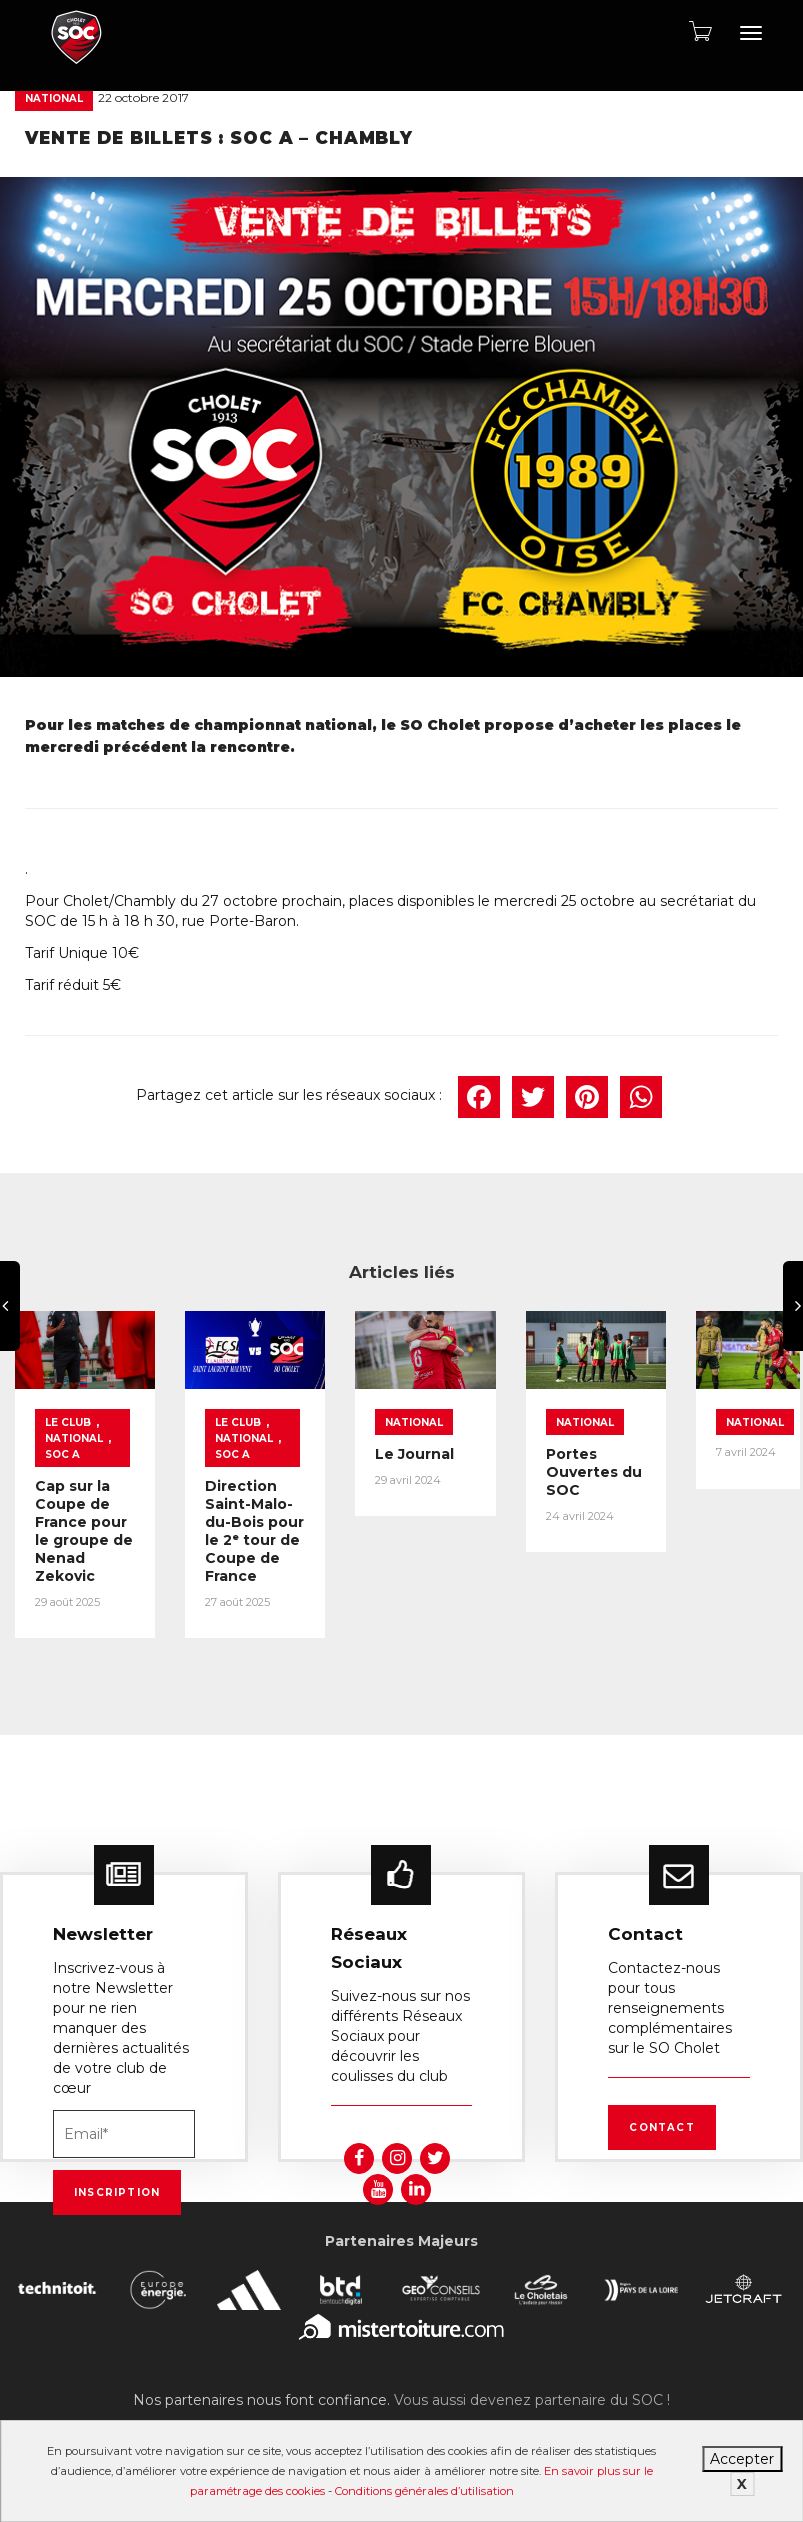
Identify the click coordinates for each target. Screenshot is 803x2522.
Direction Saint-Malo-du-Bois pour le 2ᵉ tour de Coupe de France (296, 1539)
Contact (661, 2119)
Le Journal (474, 1471)
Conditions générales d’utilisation (424, 2491)
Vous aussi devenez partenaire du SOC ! (532, 2392)
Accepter (742, 2459)
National (54, 98)
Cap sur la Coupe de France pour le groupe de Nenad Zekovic (100, 1530)
